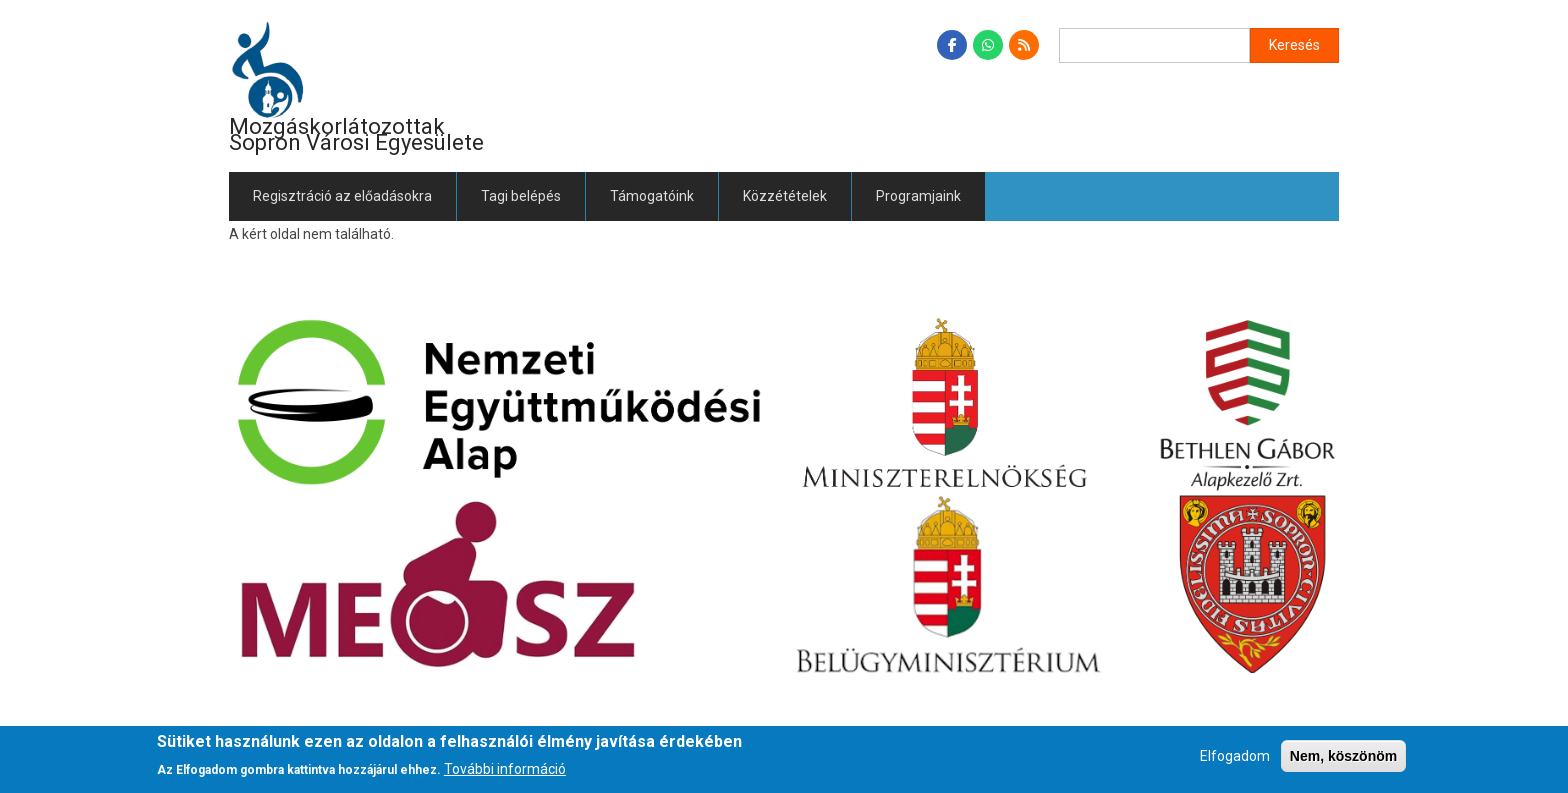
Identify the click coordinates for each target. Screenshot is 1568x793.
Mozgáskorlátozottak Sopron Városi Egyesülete (356, 134)
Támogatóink (652, 196)
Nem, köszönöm (1343, 756)
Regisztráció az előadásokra (342, 196)
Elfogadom (1235, 756)
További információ (505, 769)
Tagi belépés (521, 196)
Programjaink (918, 196)
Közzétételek (785, 196)
